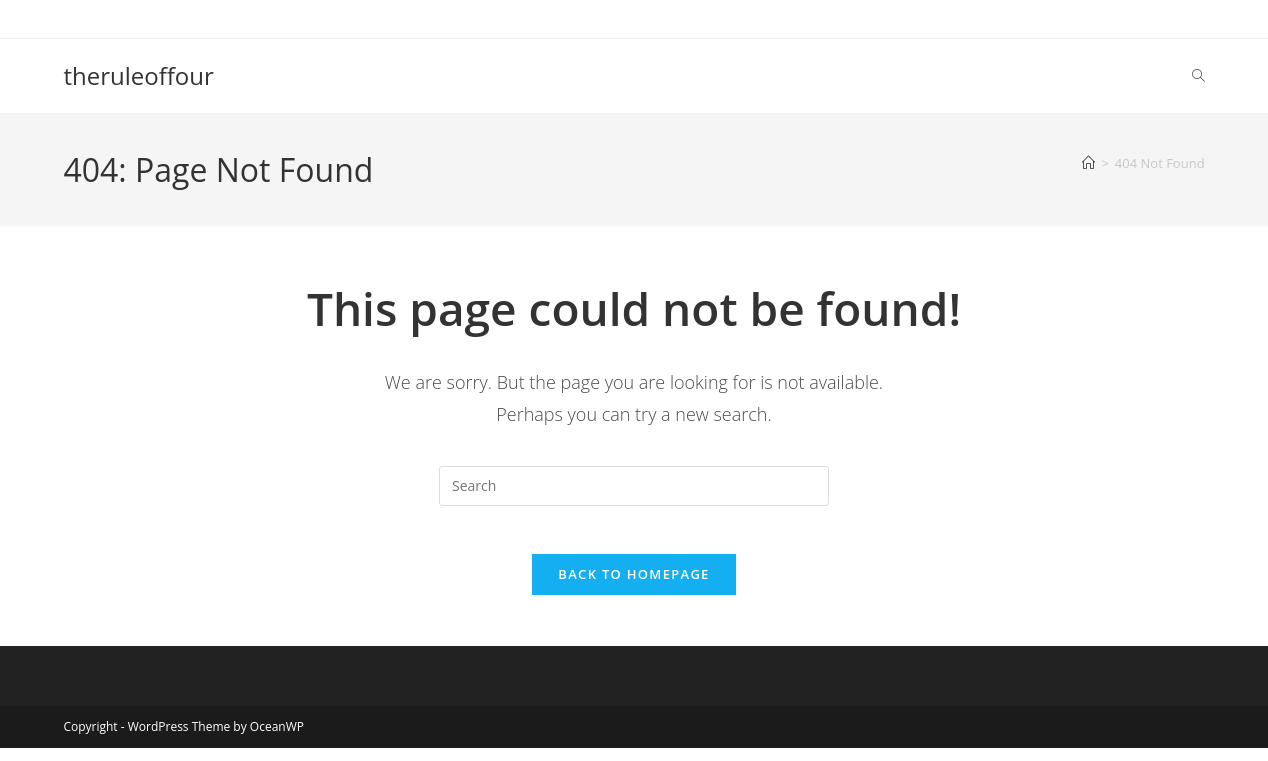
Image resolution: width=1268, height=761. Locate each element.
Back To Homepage (633, 587)
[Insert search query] (634, 486)
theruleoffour (138, 75)
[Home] (1088, 163)
